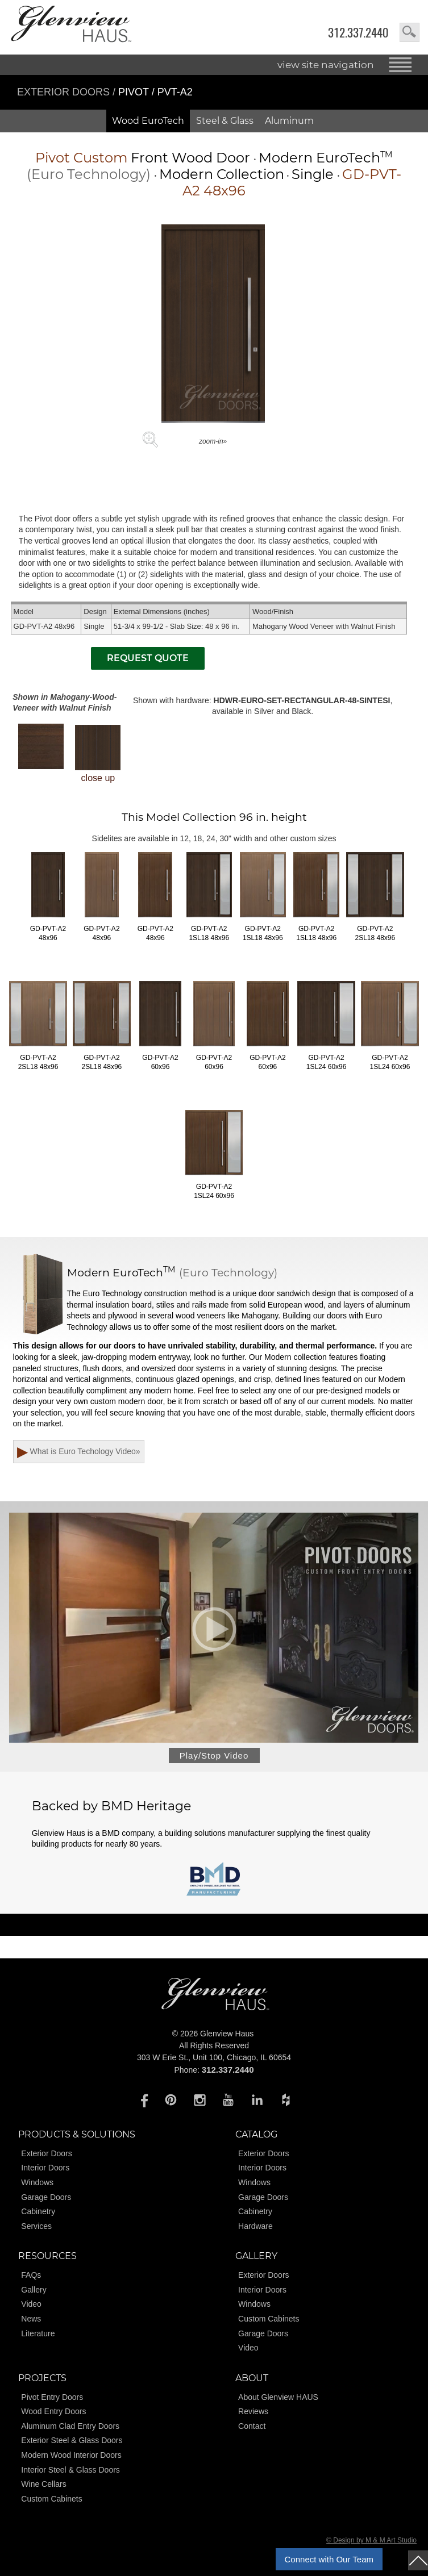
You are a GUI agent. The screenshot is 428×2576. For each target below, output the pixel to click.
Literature (38, 2333)
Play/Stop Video (214, 1756)
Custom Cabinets (268, 2318)
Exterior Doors (65, 92)
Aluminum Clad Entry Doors (70, 2426)
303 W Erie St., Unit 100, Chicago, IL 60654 (214, 2058)
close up (97, 754)
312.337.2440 (358, 32)
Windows (37, 2182)
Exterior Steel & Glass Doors (71, 2440)
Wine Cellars (43, 2484)
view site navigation (325, 64)
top (418, 2560)
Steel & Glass (225, 120)
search (409, 32)
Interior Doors (45, 2168)
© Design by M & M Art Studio (371, 2541)
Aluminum (289, 120)
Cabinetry (38, 2211)
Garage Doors (46, 2197)
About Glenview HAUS (278, 2397)
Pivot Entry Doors (52, 2397)
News (31, 2318)
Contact (251, 2426)
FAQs (31, 2275)
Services (36, 2226)
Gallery (33, 2289)
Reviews (253, 2411)
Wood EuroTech (148, 120)
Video (31, 2304)
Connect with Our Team (329, 2559)
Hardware (255, 2226)
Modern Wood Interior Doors (71, 2455)
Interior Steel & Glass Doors (70, 2469)
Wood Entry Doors (53, 2411)
